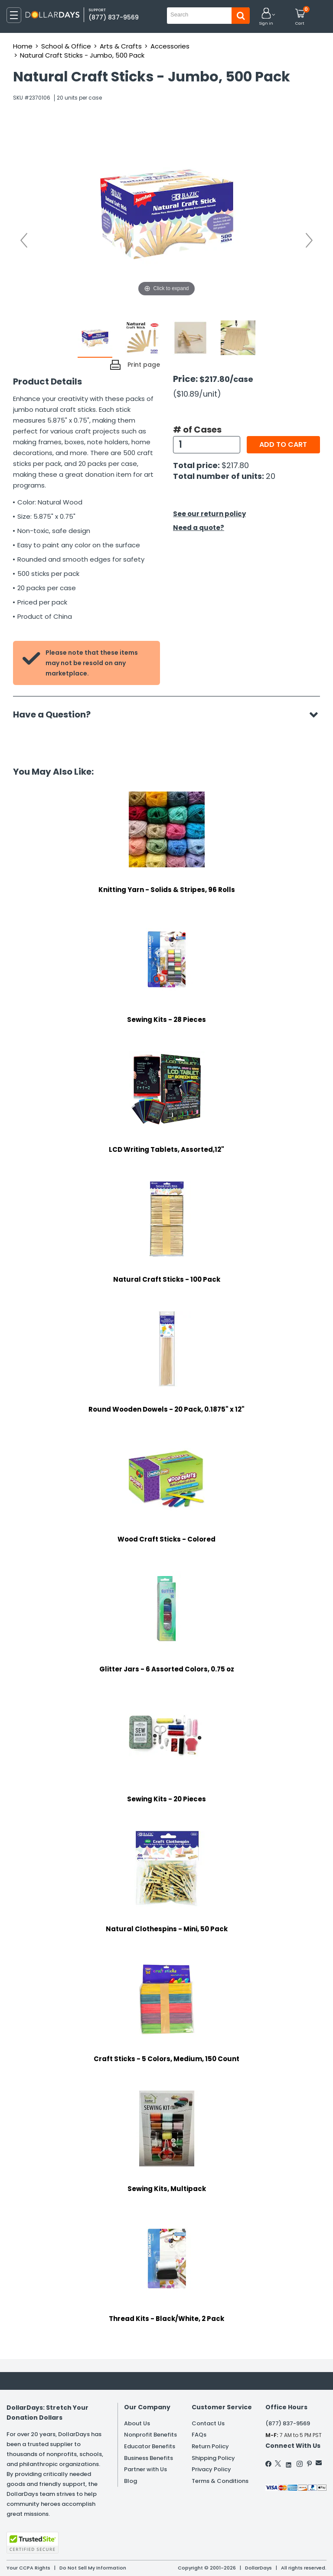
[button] (266, 17)
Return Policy (210, 2446)
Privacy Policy (211, 2469)
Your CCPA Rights (28, 2567)
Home (23, 46)
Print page (143, 364)
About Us (137, 2423)
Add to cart (283, 444)
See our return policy (209, 513)
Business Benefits (148, 2458)
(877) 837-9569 (113, 17)
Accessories (169, 46)
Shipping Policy (213, 2458)
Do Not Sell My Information (92, 2567)
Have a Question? (56, 714)
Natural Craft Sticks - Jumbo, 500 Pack (82, 55)
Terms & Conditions (220, 2481)
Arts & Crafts (121, 46)
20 (270, 476)
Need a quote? (198, 527)
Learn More (255, 2557)
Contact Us (208, 2423)
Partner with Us (145, 2469)
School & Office (66, 46)
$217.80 (235, 465)
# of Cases (197, 429)
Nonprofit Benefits (150, 2435)
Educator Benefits (149, 2446)
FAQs (199, 2435)
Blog (130, 2481)
